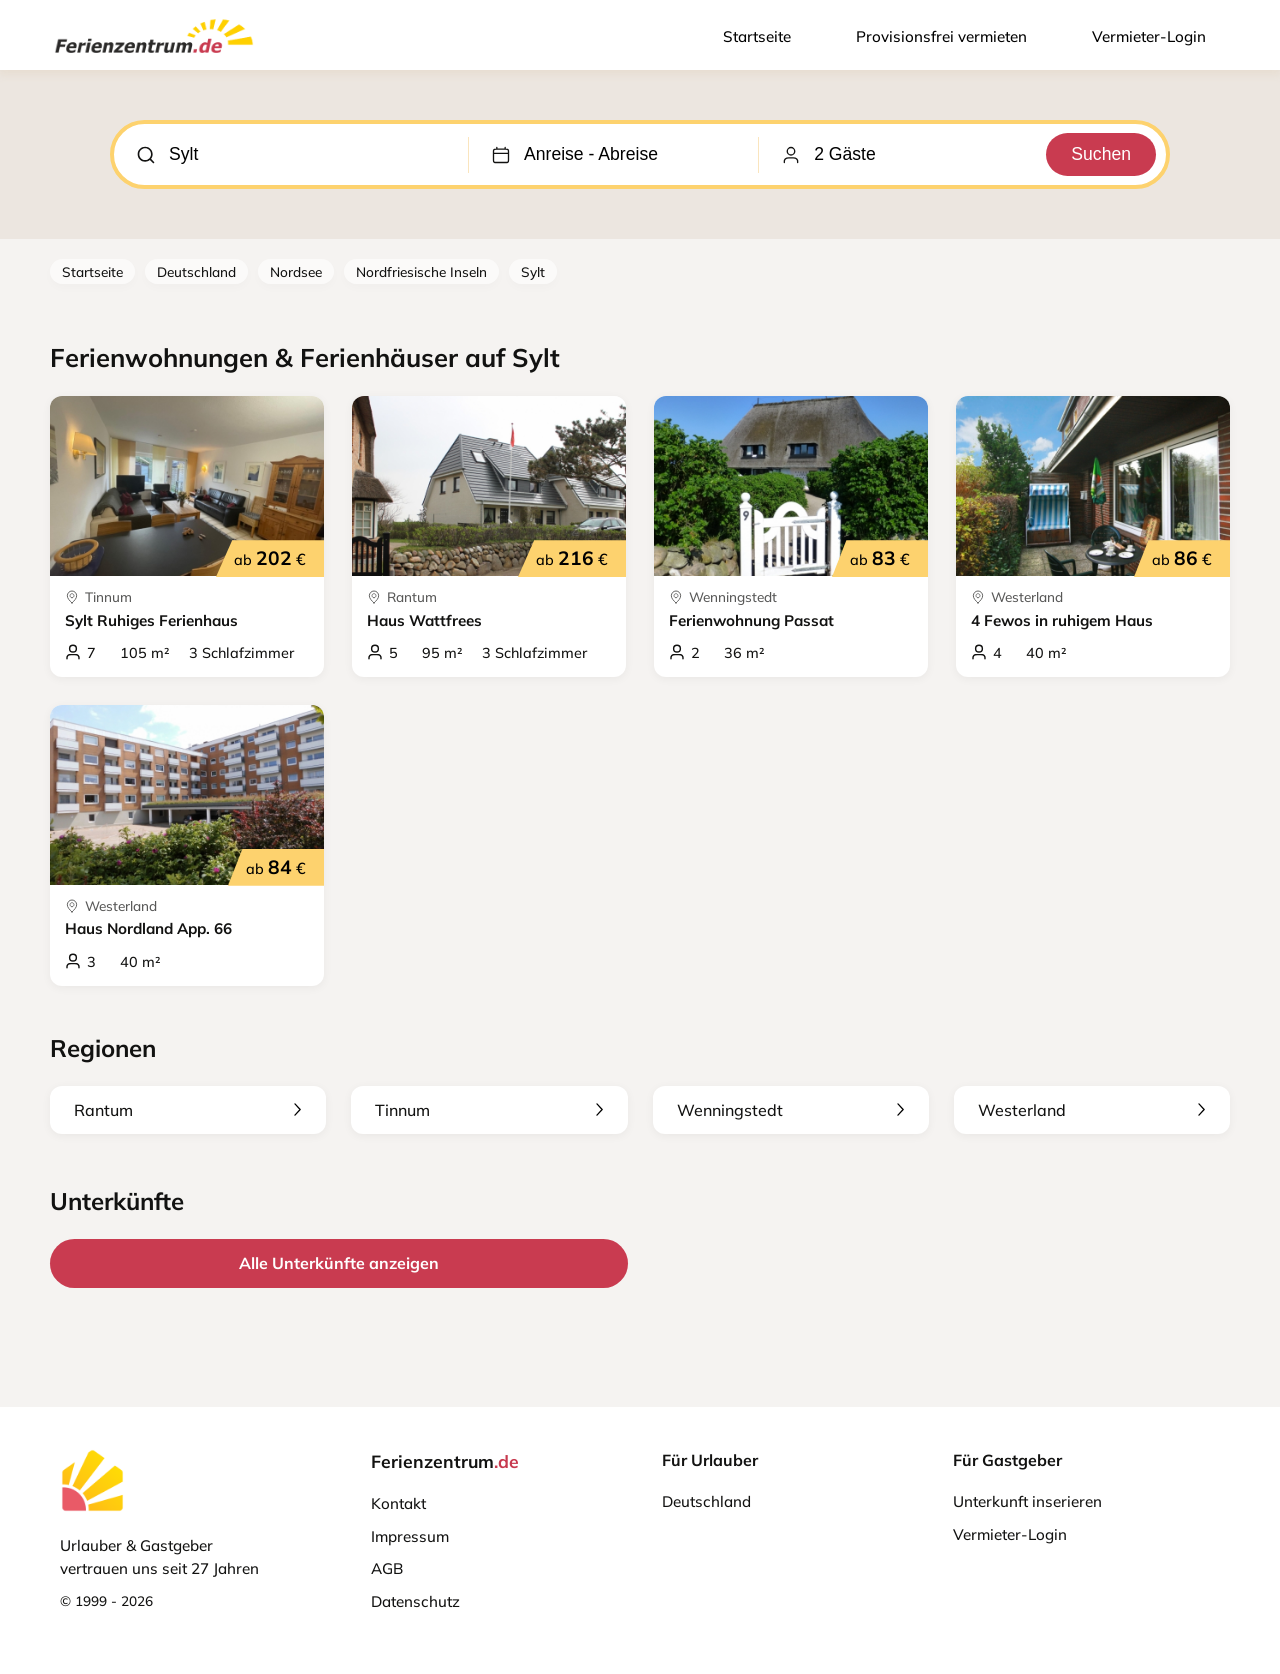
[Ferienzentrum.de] (154, 57)
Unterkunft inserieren (1027, 1501)
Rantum (188, 1110)
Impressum (410, 1536)
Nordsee (296, 271)
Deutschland (196, 271)
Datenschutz (415, 1601)
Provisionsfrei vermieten (941, 36)
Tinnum (489, 1110)
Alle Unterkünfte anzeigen (339, 1263)
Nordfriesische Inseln (421, 271)
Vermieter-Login (1149, 36)
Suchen (1101, 154)
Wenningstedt (791, 1110)
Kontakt (398, 1503)
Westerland (1092, 1110)
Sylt (533, 271)
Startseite (757, 36)
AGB (387, 1568)
